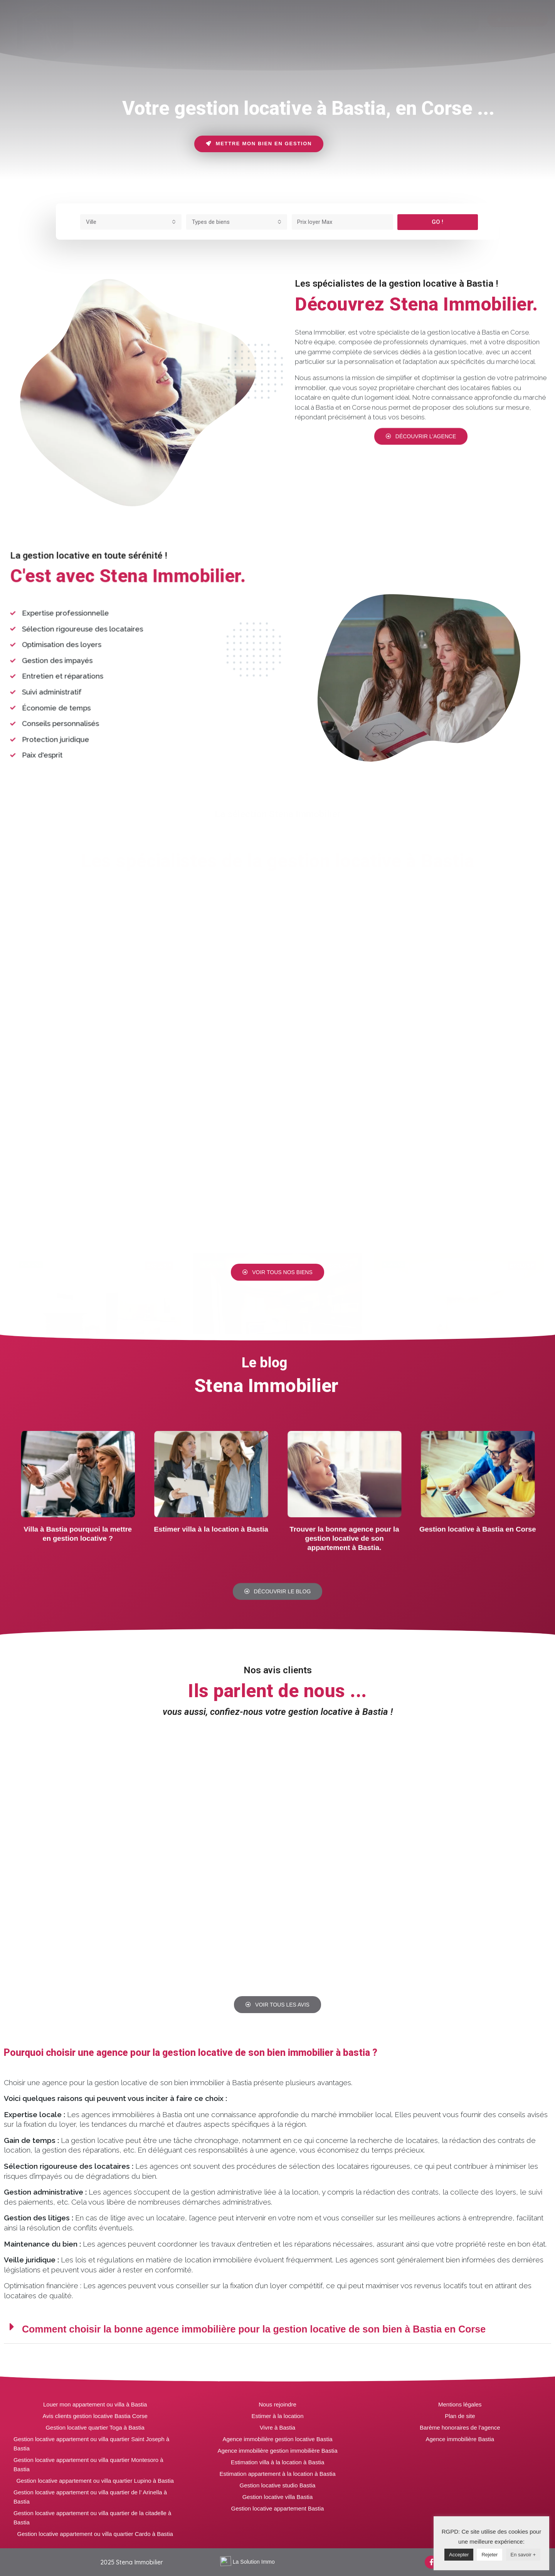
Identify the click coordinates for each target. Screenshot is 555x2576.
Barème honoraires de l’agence (460, 2427)
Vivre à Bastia (277, 2427)
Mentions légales (460, 2404)
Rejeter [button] (489, 2555)
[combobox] (131, 222)
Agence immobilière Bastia (460, 2439)
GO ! (437, 221)
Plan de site (460, 2416)
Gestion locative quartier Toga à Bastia (95, 2427)
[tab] (135, 21)
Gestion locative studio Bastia (278, 2485)
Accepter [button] (459, 2555)
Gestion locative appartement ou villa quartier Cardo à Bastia (95, 2534)
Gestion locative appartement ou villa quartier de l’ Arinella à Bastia (90, 2497)
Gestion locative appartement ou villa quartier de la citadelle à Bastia (92, 2518)
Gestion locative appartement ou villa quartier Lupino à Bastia (95, 2480)
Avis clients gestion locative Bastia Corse (94, 2416)
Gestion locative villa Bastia (277, 2497)
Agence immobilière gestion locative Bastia (277, 2439)
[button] (449, 22)
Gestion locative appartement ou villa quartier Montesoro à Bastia (88, 2464)
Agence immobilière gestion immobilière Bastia (278, 2450)
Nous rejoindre (277, 2404)
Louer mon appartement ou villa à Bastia (95, 2404)
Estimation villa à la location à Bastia (278, 2462)
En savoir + (523, 2555)
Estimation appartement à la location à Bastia (277, 2473)
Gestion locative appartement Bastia (277, 2508)
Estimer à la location (277, 2416)
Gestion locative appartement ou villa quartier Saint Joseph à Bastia (91, 2444)
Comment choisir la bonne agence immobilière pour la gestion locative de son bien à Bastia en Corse (254, 2329)
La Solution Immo (254, 2562)
